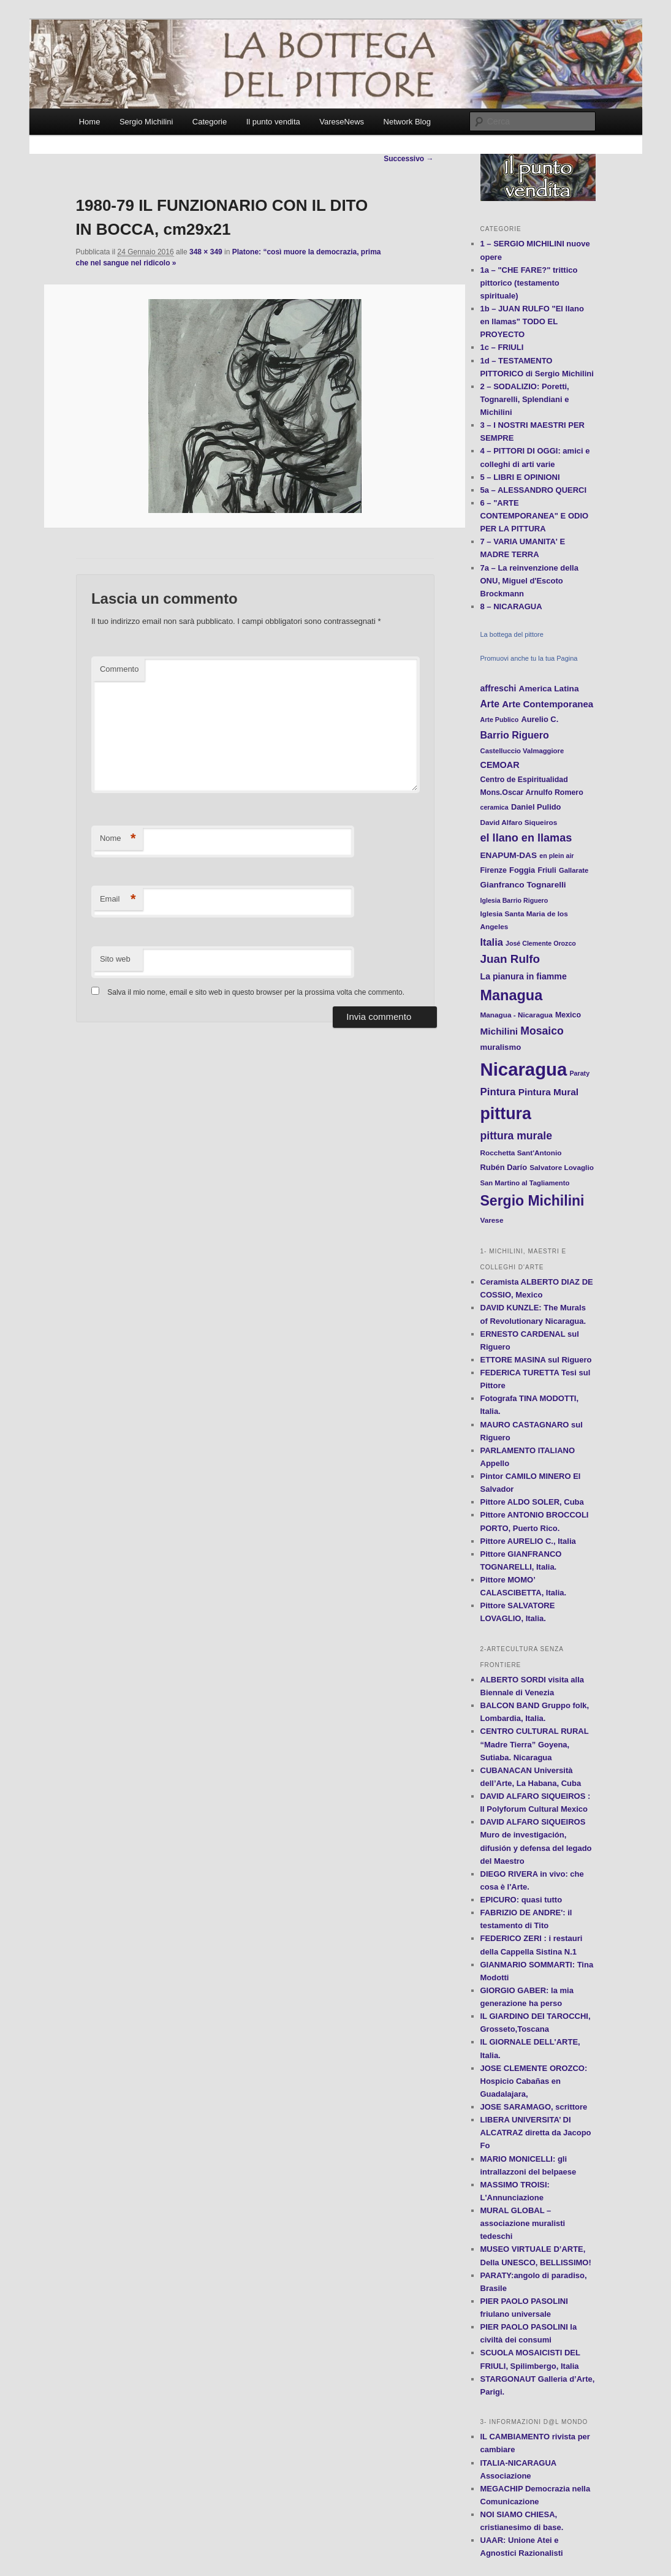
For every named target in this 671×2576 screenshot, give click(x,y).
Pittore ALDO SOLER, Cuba (532, 1501)
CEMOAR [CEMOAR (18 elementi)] (500, 765)
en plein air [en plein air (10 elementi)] (556, 855)
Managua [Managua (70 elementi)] (511, 995)
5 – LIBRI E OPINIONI (520, 477)
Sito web (115, 958)
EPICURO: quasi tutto (521, 1899)
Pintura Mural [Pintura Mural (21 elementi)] (548, 1092)
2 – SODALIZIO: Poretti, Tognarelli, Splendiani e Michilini (524, 399)
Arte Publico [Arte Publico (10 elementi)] (499, 719)
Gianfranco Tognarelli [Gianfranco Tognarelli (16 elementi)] (523, 884)
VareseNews (341, 121)
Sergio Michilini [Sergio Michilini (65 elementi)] (532, 1201)
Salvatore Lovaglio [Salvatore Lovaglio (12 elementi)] (561, 1167)
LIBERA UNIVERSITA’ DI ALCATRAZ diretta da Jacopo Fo (535, 2132)
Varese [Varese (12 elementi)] (492, 1220)
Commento (119, 669)
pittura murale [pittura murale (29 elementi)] (516, 1136)
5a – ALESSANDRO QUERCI (533, 490)
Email (118, 899)
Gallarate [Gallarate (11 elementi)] (573, 870)
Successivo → (408, 158)
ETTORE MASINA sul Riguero (536, 1359)
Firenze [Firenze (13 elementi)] (493, 870)
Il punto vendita (273, 121)
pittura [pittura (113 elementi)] (505, 1113)
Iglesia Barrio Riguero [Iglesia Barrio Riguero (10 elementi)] (514, 900)
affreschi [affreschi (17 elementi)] (498, 688)
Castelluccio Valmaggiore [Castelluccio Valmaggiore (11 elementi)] (522, 750)
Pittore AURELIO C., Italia (528, 1541)
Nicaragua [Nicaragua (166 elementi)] (523, 1069)
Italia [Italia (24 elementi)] (491, 942)
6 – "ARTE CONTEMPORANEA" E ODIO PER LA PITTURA (534, 515)
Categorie (209, 121)
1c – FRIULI (502, 347)
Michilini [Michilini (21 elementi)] (499, 1031)
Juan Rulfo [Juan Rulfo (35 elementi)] (510, 958)
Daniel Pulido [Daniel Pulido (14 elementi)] (536, 806)
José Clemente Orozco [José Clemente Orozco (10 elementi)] (541, 943)
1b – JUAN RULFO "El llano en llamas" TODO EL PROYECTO (532, 321)
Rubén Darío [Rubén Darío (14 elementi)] (504, 1167)
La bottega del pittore (512, 634)
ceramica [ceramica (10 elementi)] (494, 807)
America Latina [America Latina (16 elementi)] (549, 688)
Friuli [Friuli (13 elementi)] (546, 870)
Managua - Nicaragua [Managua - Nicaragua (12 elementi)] (516, 1015)
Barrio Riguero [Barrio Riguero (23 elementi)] (514, 734)
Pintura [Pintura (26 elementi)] (498, 1092)
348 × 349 (205, 252)
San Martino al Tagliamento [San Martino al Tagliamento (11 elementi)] (525, 1183)
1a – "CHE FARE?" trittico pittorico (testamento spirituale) (529, 282)
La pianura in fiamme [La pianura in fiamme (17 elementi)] (523, 976)
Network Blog (407, 121)
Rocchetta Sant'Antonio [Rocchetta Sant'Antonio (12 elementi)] (521, 1153)
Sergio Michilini (146, 121)
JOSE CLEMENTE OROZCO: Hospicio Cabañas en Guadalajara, (534, 2081)
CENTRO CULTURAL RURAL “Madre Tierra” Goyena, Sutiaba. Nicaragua (534, 1744)
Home (89, 121)
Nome (118, 839)
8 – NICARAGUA (511, 606)
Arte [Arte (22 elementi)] (489, 704)
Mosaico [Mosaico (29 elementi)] (541, 1031)
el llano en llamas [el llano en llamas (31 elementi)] (526, 838)
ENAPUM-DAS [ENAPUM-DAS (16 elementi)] (508, 855)
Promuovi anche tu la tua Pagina (529, 658)
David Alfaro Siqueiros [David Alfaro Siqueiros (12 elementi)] (519, 822)
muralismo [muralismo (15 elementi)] (500, 1047)
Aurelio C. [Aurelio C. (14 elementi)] (539, 719)
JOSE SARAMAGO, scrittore (534, 2106)
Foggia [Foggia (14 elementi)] (522, 870)
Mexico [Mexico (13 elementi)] (568, 1015)
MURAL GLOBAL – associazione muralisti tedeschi (523, 2223)
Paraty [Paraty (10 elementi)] (580, 1073)
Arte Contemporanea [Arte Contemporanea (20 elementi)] (547, 704)
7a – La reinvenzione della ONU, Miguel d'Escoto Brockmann (529, 580)
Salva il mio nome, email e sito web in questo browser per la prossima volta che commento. (255, 992)
